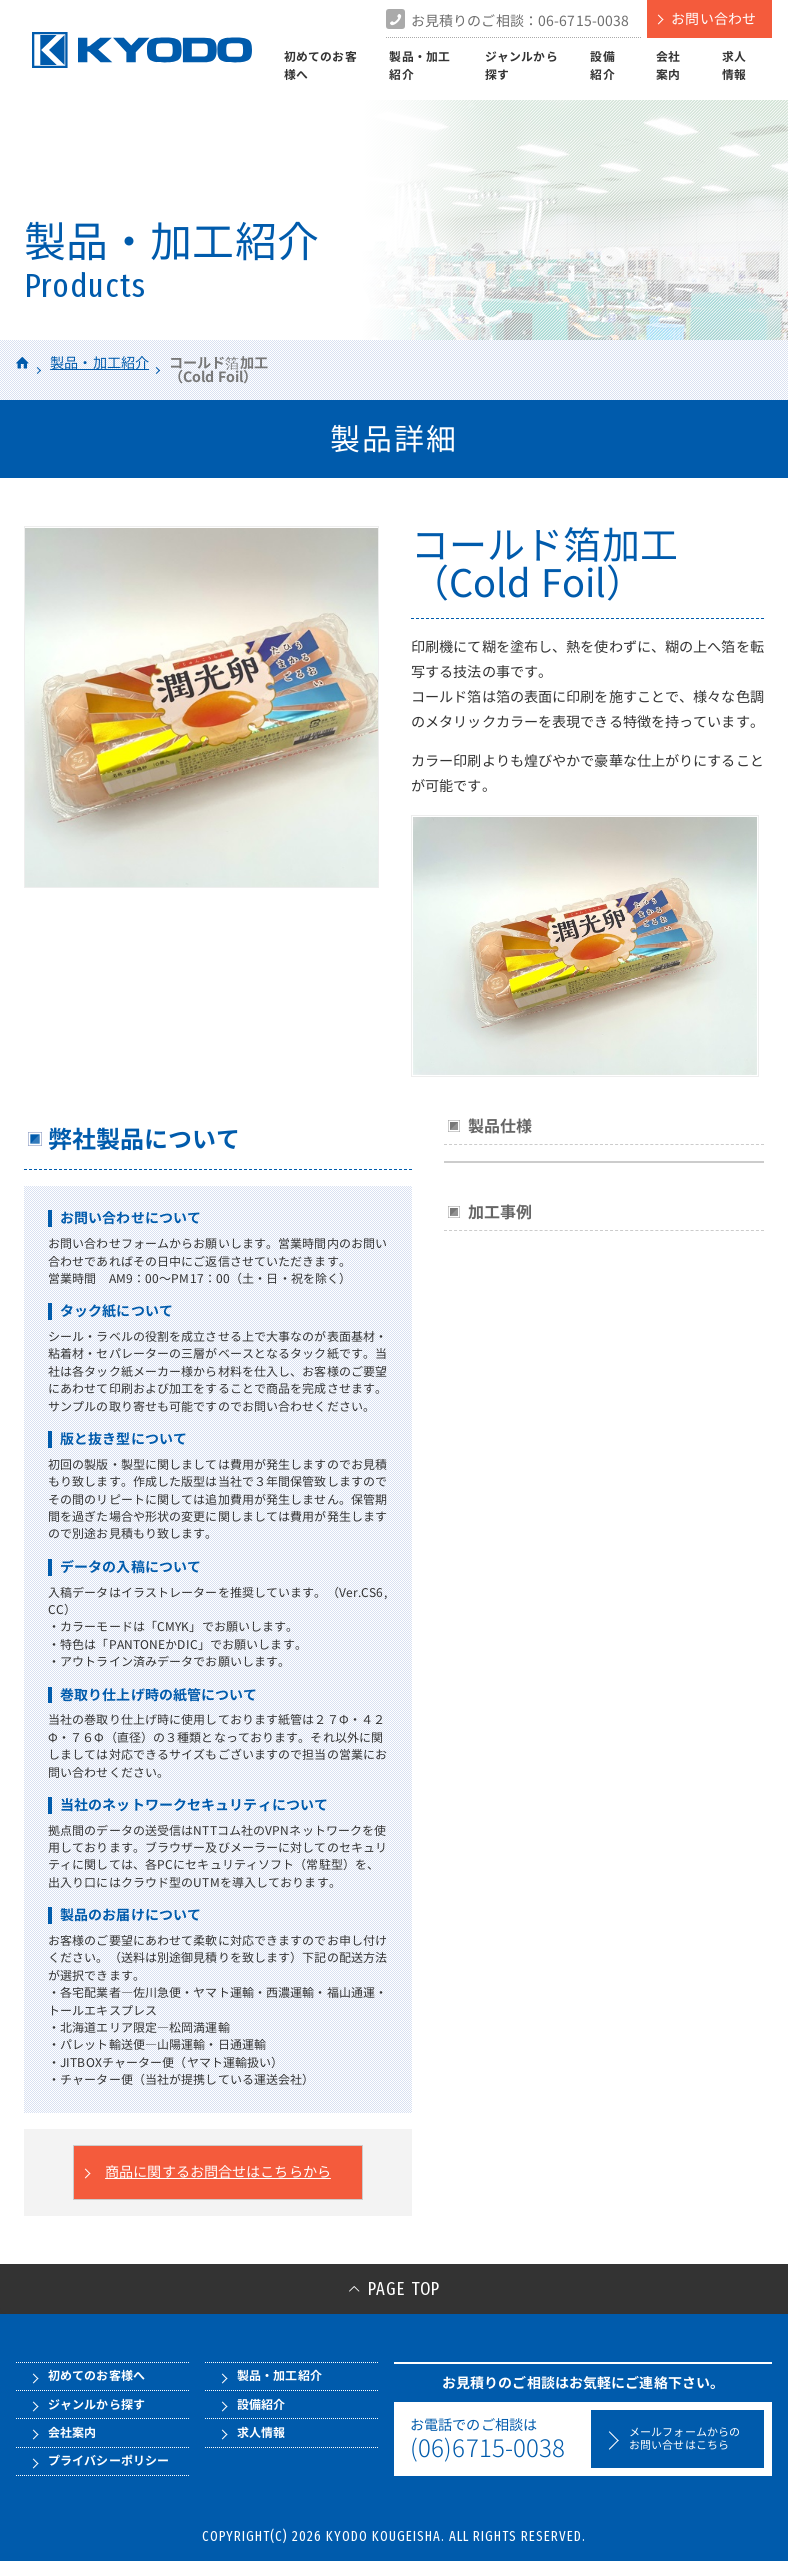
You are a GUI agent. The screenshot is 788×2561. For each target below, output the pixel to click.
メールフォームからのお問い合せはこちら (684, 2438)
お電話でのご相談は (496, 2439)
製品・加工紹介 (419, 65)
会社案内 (668, 65)
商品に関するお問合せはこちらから (218, 2172)
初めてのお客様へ (320, 65)
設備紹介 (602, 65)
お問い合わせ (713, 18)
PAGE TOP (404, 2289)
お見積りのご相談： (520, 20)
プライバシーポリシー (108, 2460)
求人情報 (734, 65)
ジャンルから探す (521, 65)
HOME (23, 363)
